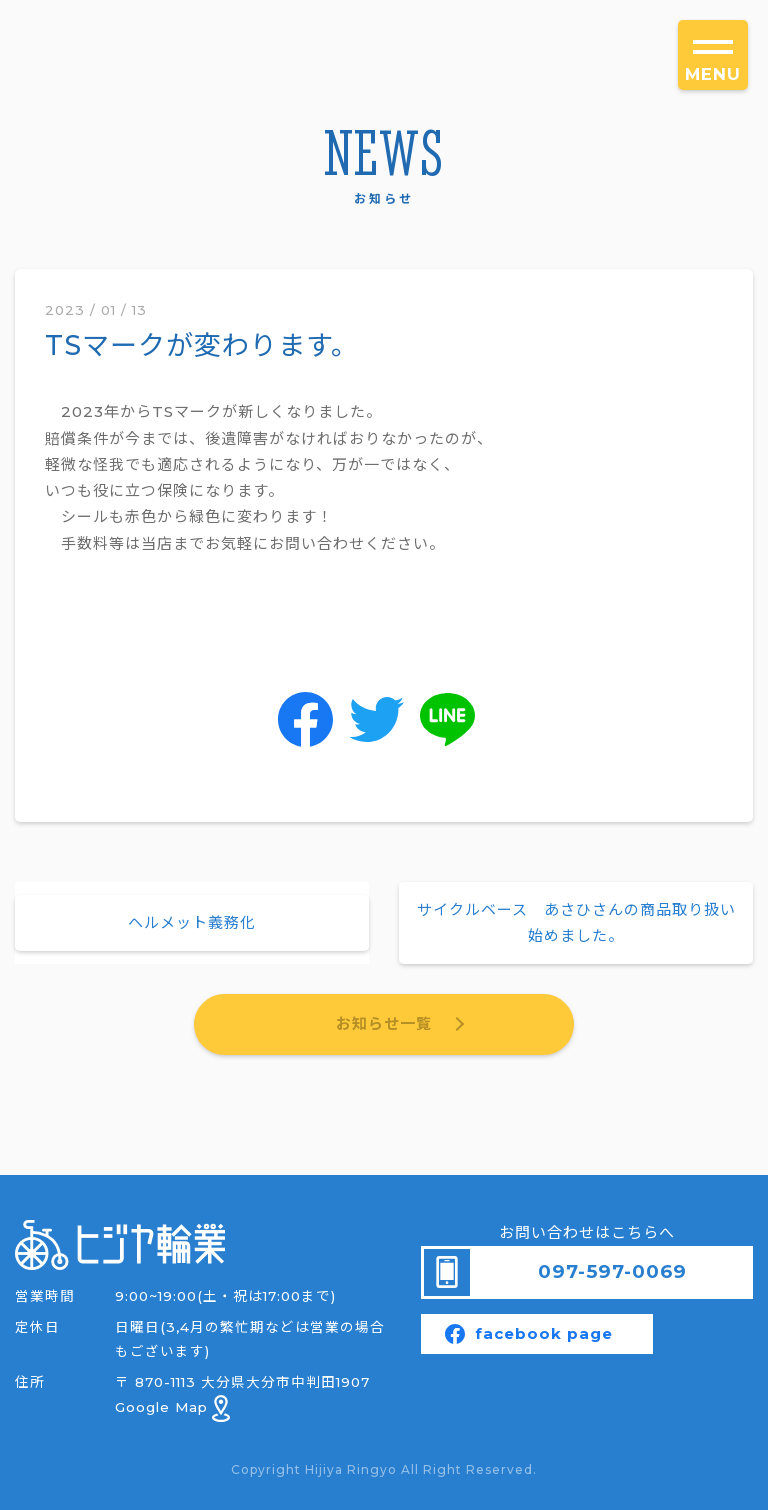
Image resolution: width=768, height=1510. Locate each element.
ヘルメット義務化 (192, 922)
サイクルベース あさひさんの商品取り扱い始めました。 (576, 922)
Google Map (172, 1407)
